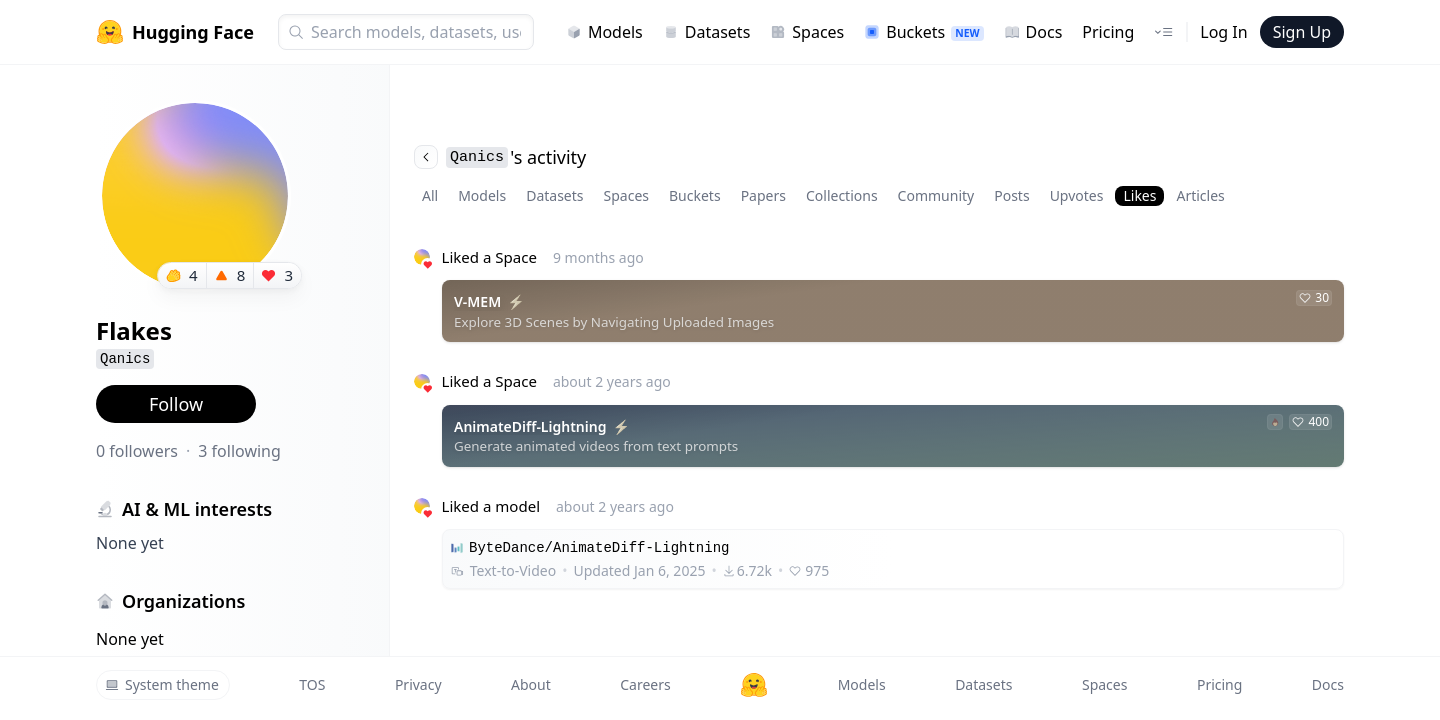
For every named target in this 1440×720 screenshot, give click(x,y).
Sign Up (1302, 32)
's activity (500, 157)
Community (936, 195)
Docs (1033, 32)
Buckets (923, 32)
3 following (239, 451)
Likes (1139, 195)
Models (604, 32)
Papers (763, 195)
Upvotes (1077, 195)
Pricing (1108, 32)
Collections (842, 195)
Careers (645, 684)
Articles (1200, 195)
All (430, 195)
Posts (1011, 195)
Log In (1223, 32)
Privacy (418, 684)
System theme (162, 684)
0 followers (137, 451)
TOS (312, 684)
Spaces (807, 32)
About (531, 684)
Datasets (707, 32)
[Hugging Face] (754, 685)
